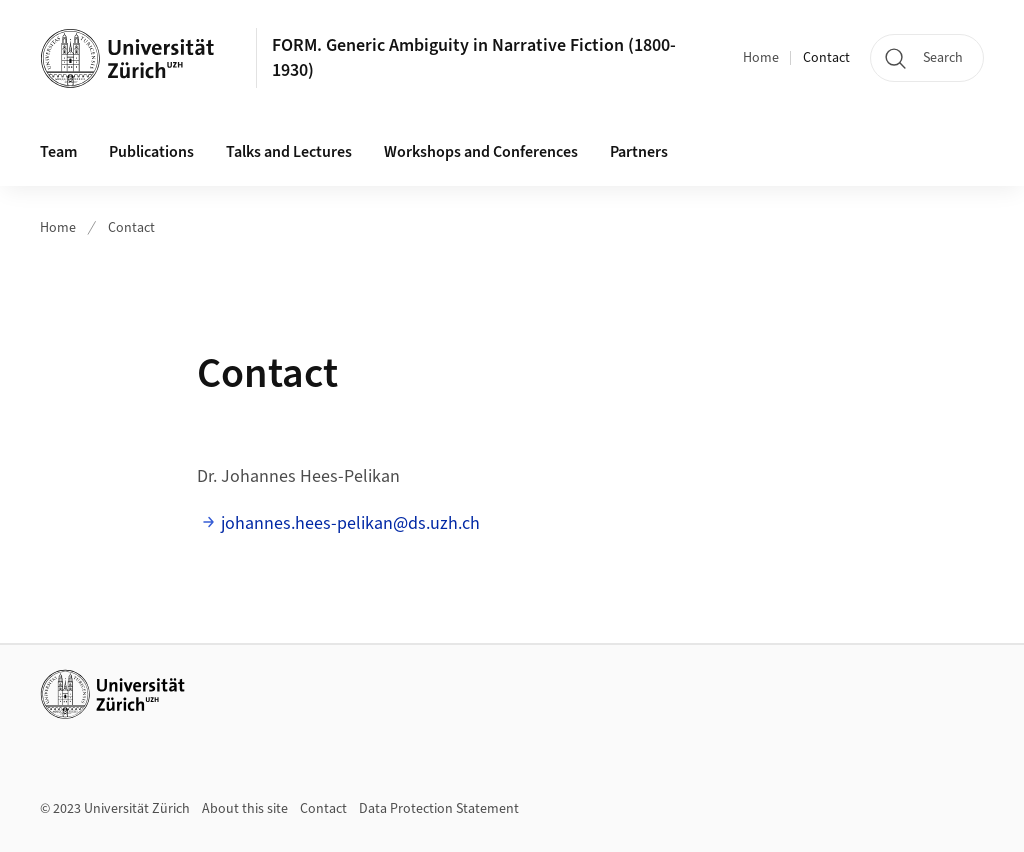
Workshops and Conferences (481, 152)
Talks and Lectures (289, 152)
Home (761, 58)
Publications (151, 152)
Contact (826, 58)
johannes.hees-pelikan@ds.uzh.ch (350, 523)
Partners (639, 152)
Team (58, 152)
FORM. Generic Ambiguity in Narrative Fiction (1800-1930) (474, 58)
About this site (245, 809)
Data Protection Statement (439, 809)
